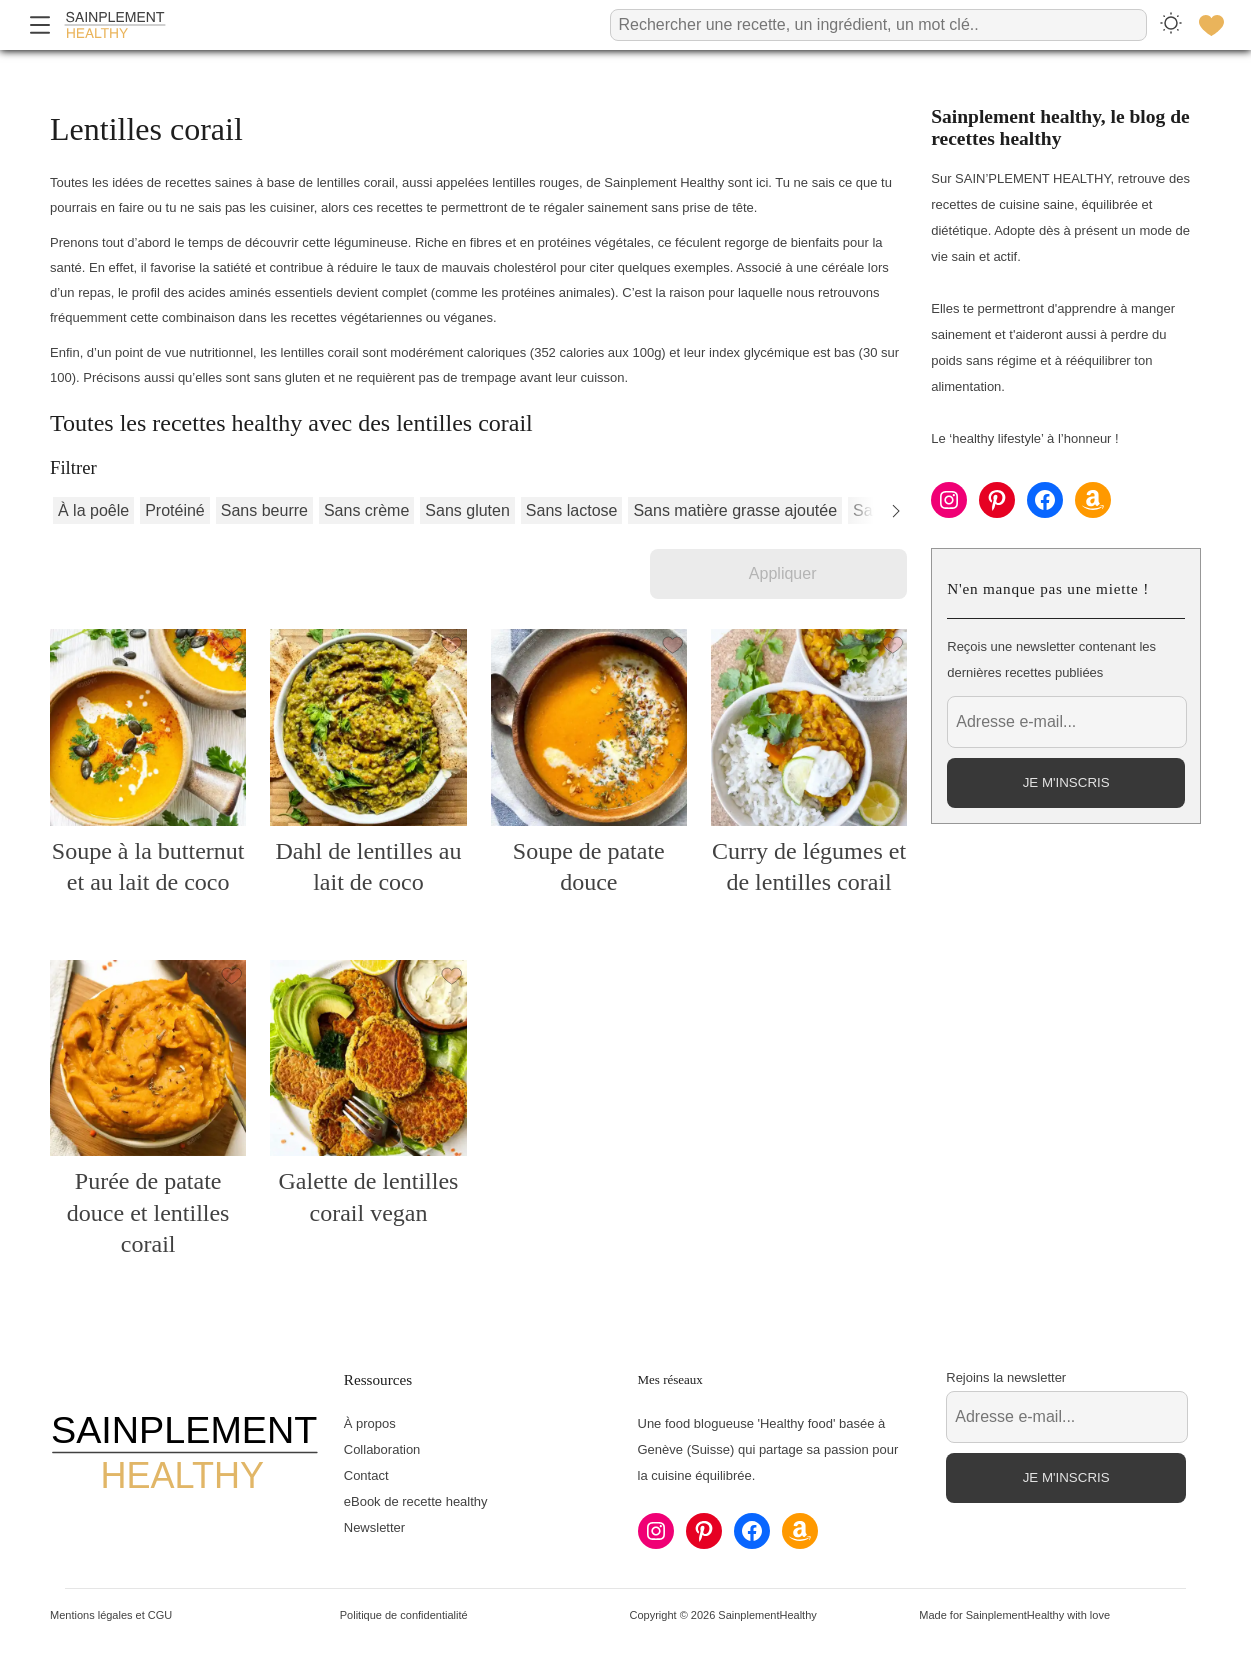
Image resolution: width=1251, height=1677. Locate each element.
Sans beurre (264, 510)
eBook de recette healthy (416, 1501)
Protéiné (175, 510)
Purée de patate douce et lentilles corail (148, 1212)
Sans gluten (467, 510)
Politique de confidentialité (404, 1615)
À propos (370, 1423)
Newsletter (374, 1527)
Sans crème (366, 510)
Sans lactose (572, 510)
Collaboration (382, 1449)
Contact (366, 1475)
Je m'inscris (1066, 782)
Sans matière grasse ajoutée (735, 510)
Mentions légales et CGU (111, 1615)
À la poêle (93, 510)
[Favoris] (1211, 25)
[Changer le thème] (1171, 24)
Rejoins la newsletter (1006, 1377)
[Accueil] (115, 25)
